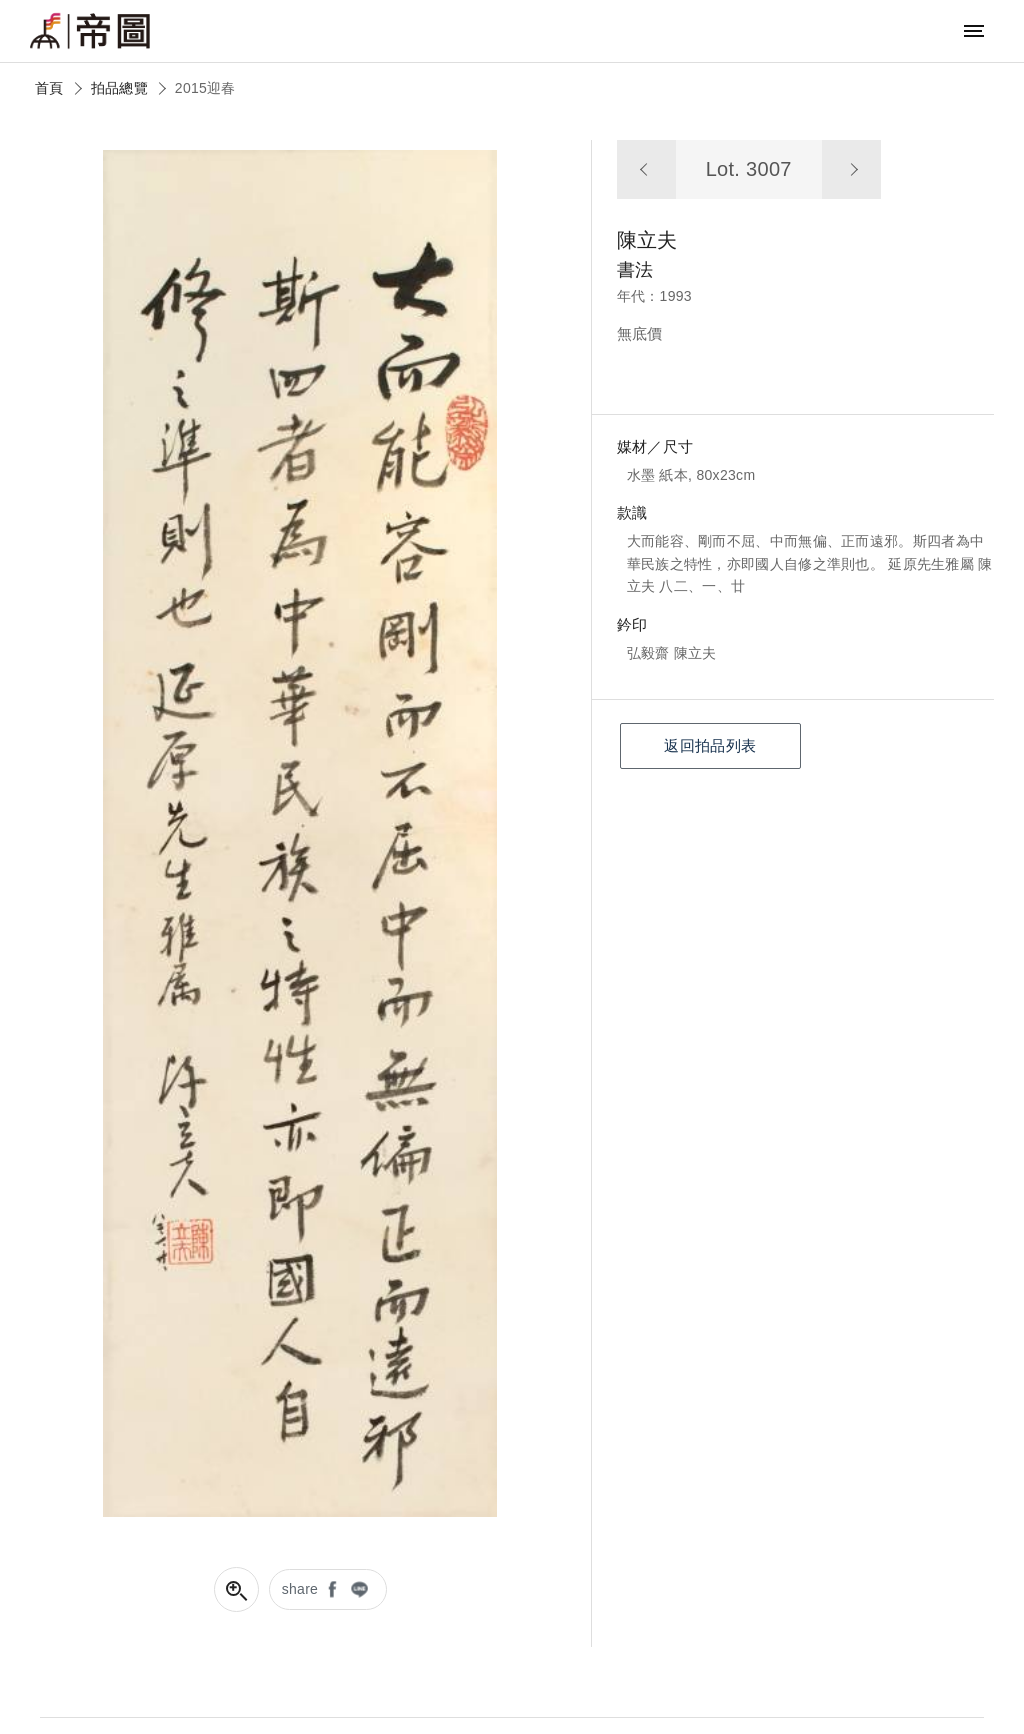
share (300, 1589)
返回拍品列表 (710, 745)
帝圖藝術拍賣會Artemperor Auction (90, 31)
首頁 (49, 88)
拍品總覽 (119, 88)
